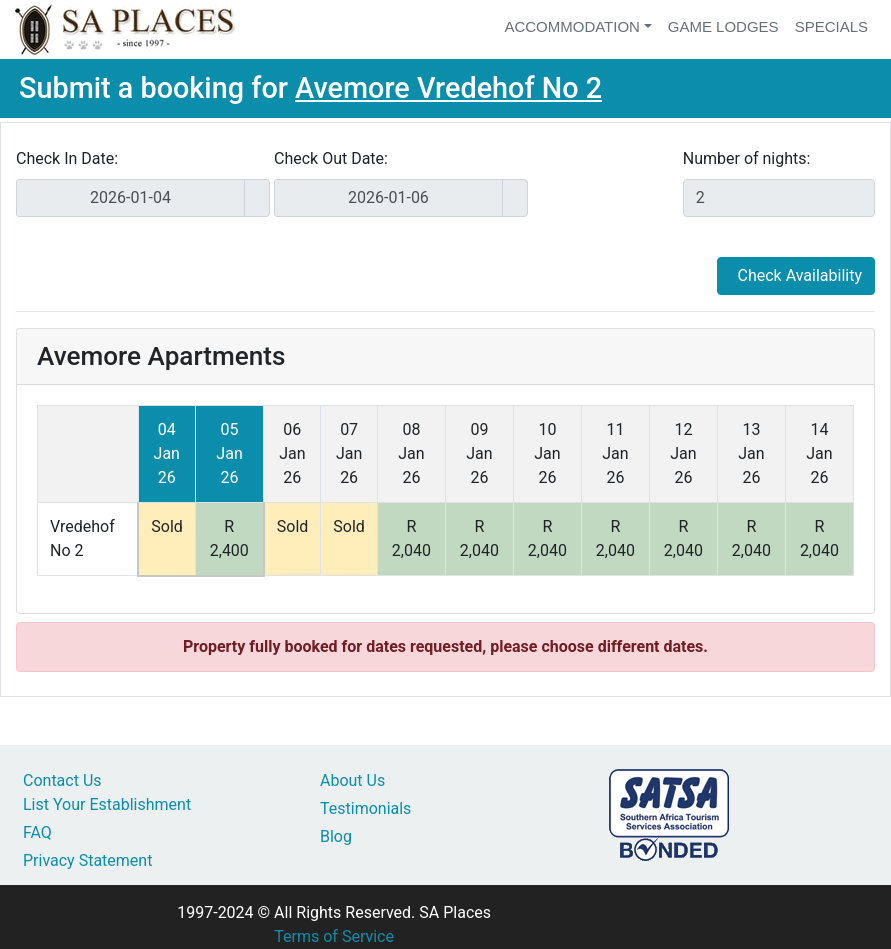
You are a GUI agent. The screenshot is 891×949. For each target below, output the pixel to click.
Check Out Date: (331, 158)
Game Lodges (723, 26)
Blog (336, 836)
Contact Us (62, 780)
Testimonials (365, 808)
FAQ (37, 832)
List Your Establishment (107, 804)
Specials (831, 26)
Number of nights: (747, 158)
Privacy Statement (87, 860)
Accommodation (572, 26)
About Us (352, 780)
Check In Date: (67, 158)
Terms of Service (334, 936)
